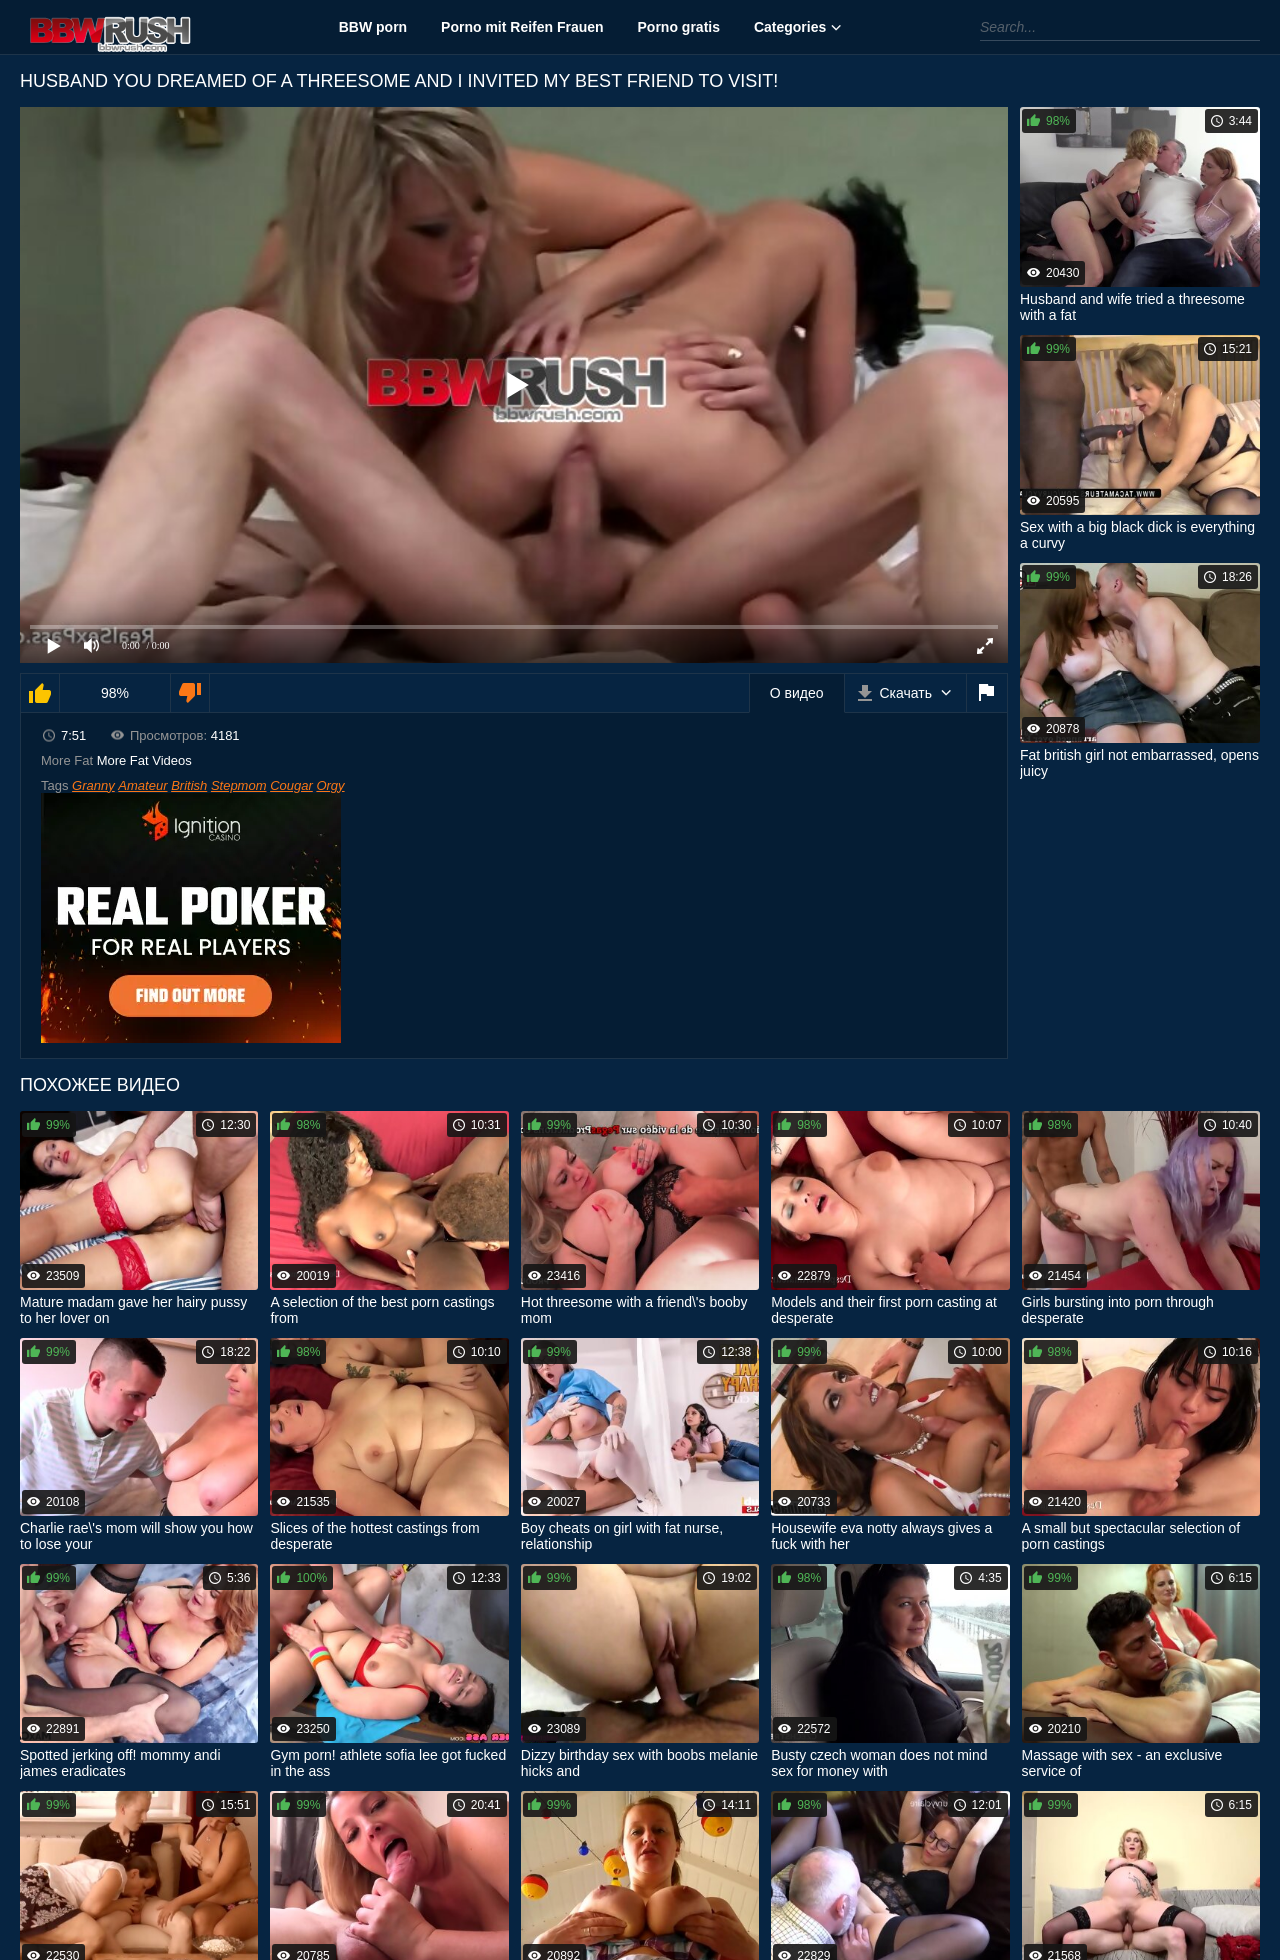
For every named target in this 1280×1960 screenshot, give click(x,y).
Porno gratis (679, 27)
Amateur (142, 785)
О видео (797, 693)
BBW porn (373, 27)
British (189, 785)
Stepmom (239, 785)
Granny (93, 785)
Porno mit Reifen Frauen (522, 27)
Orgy (330, 785)
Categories (790, 27)
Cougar (291, 785)
